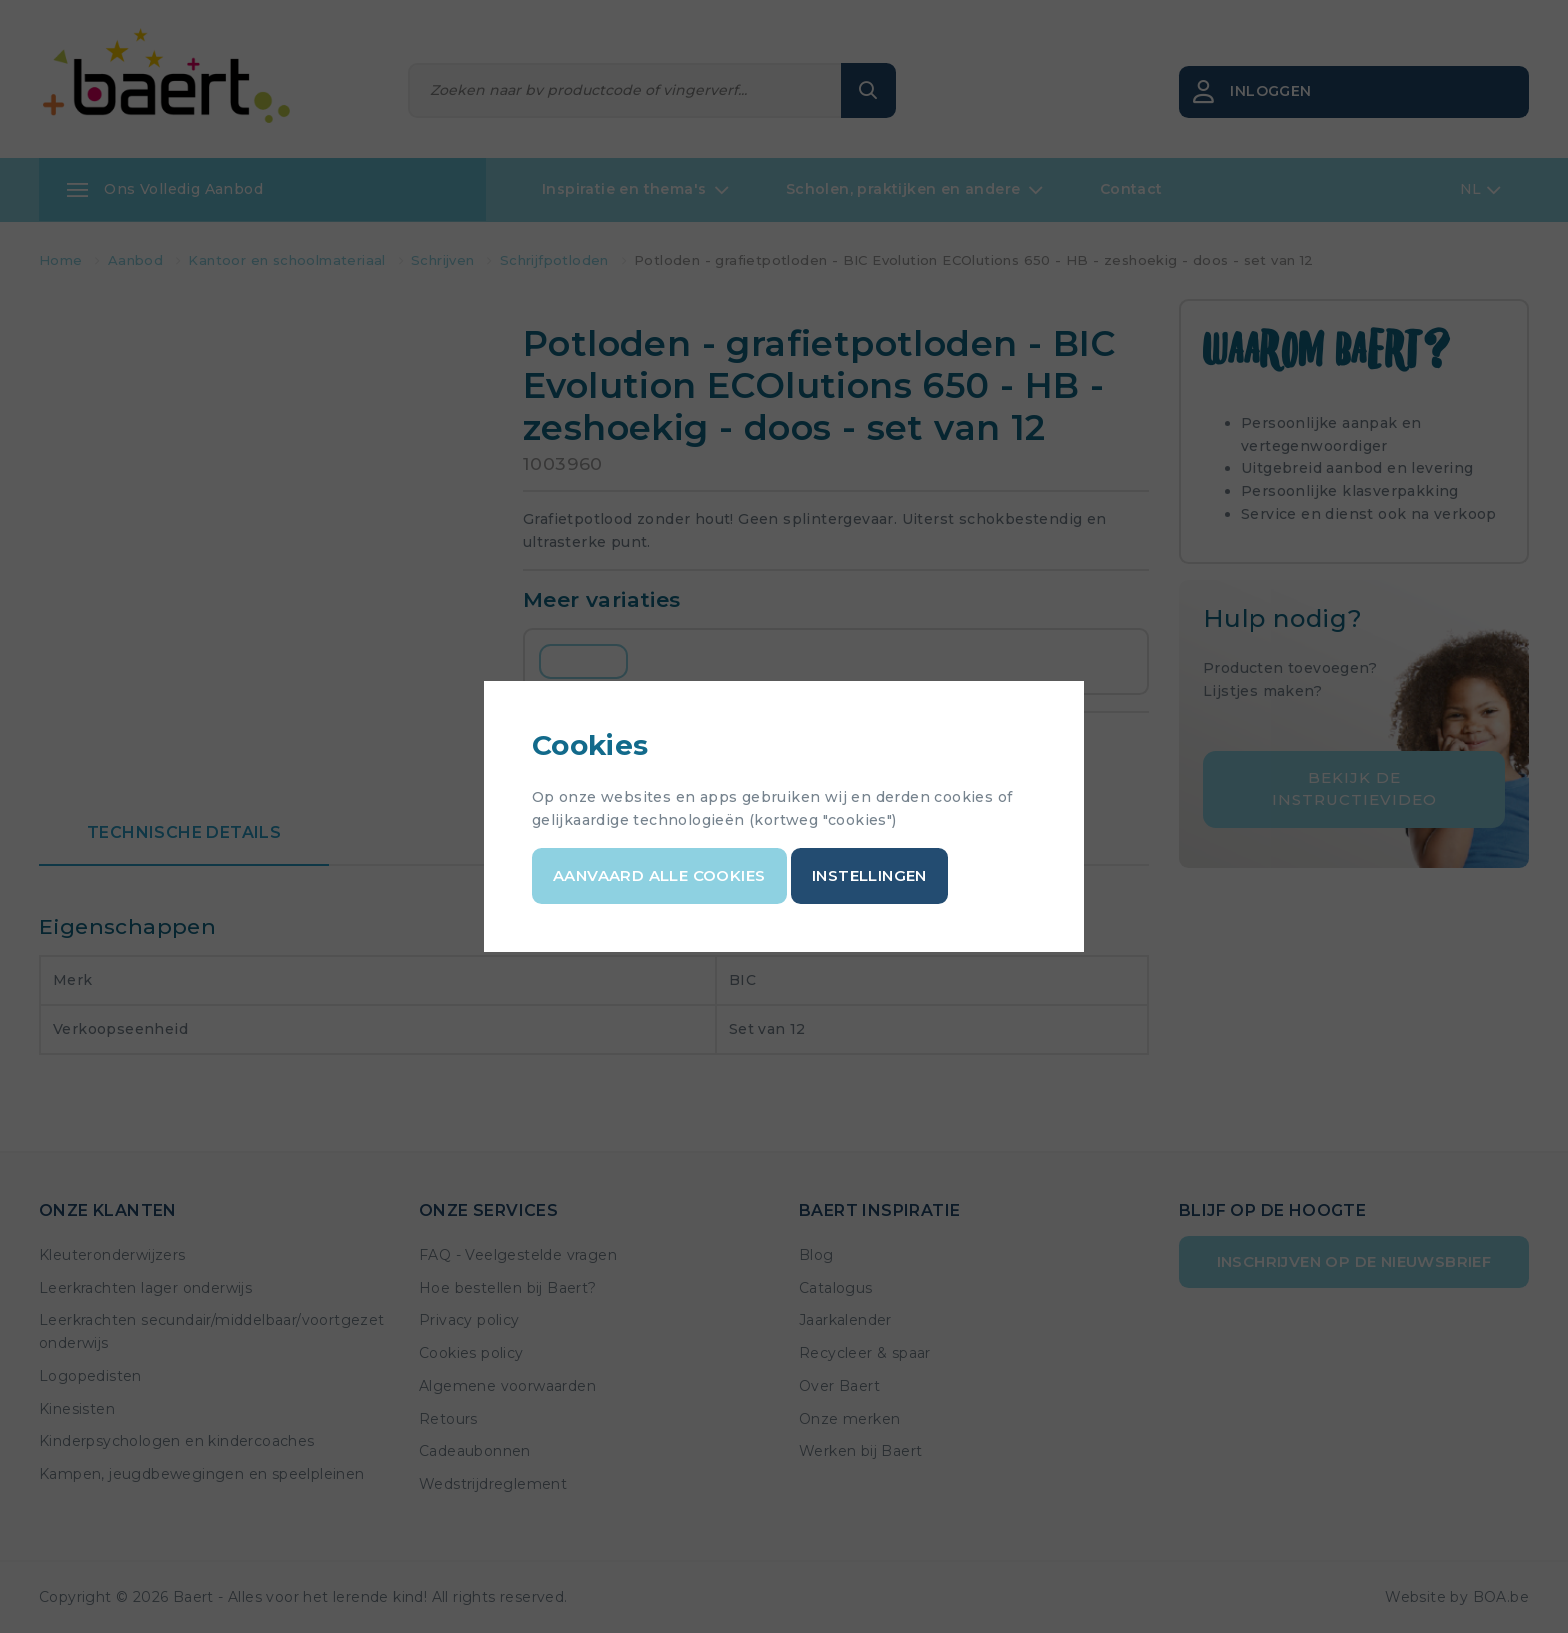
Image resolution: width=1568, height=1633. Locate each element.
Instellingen (869, 875)
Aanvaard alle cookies (659, 875)
